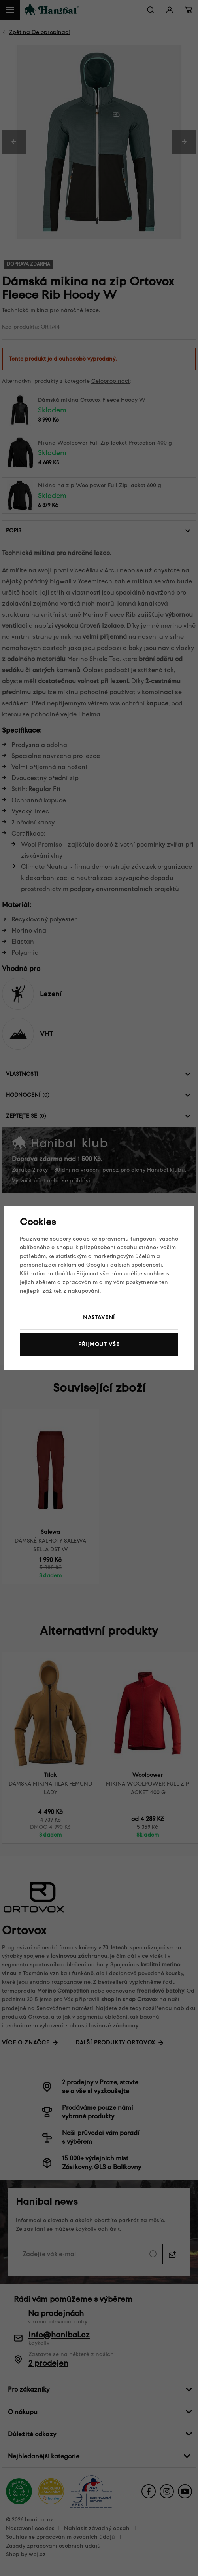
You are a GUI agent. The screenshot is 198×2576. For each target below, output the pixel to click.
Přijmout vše (98, 1344)
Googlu (96, 1264)
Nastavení (99, 1317)
